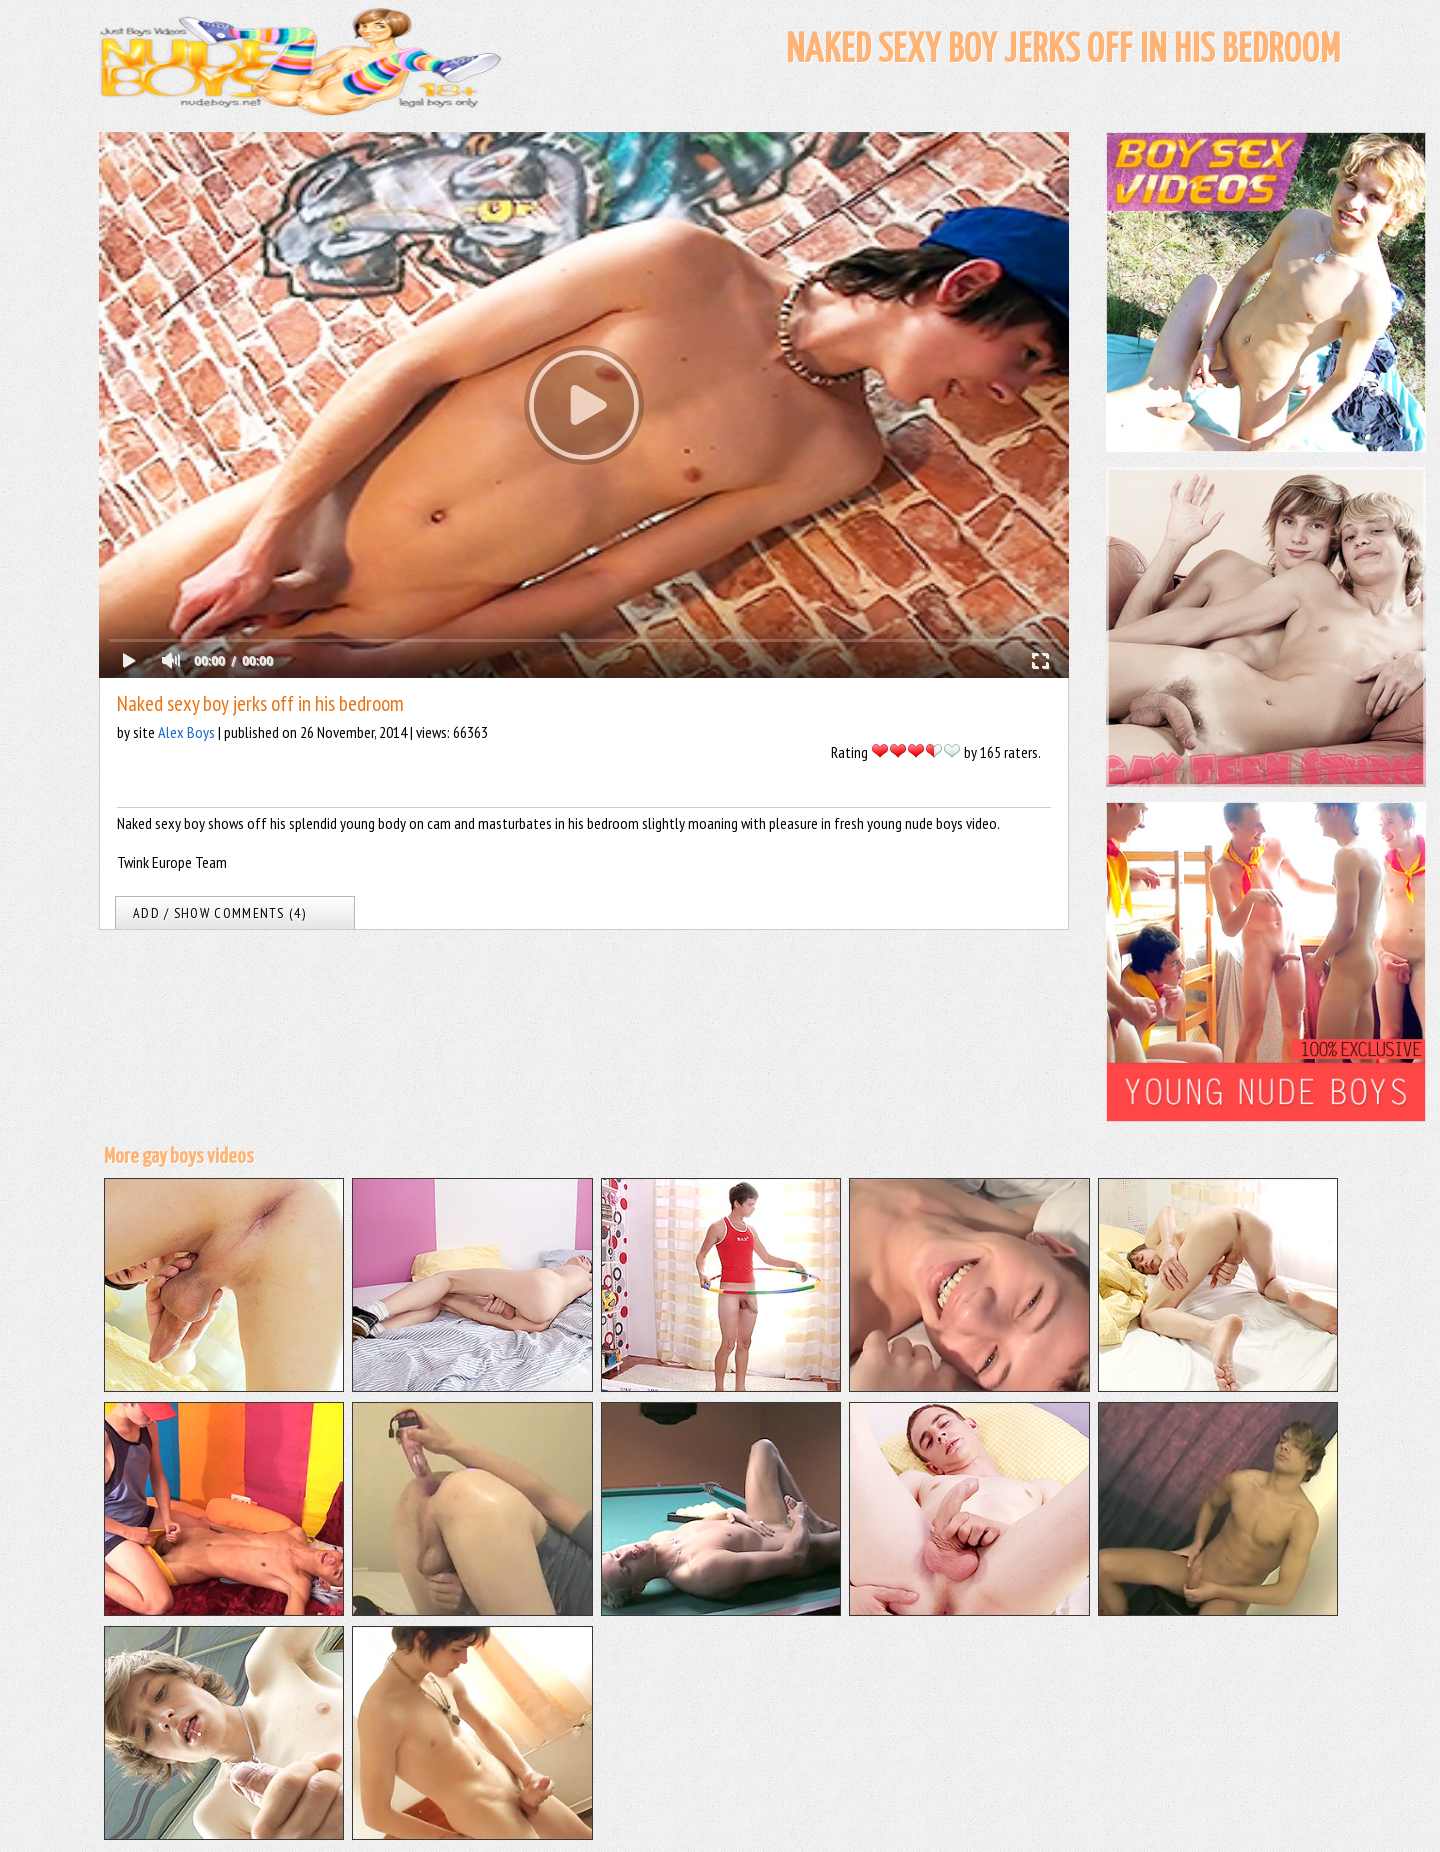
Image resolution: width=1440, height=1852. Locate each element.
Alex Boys (186, 732)
